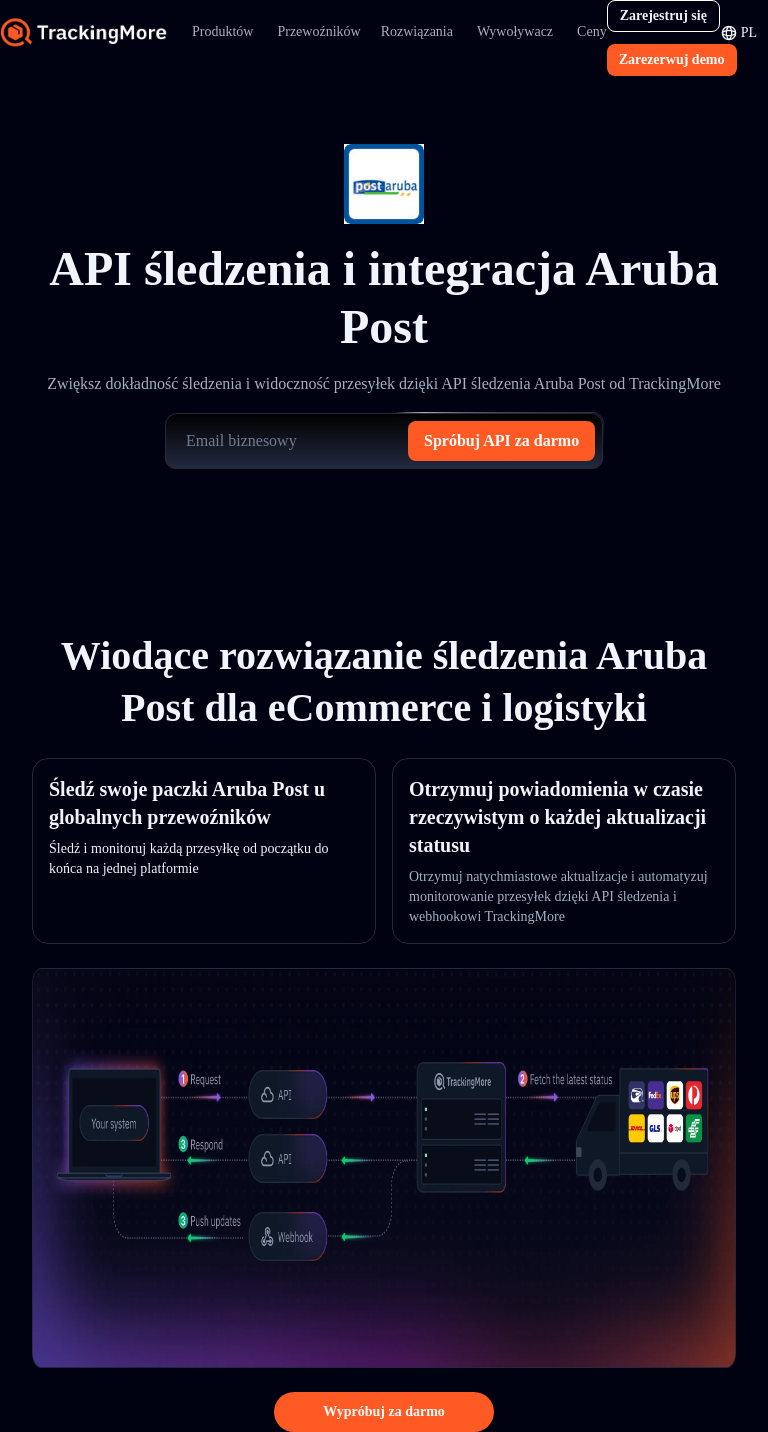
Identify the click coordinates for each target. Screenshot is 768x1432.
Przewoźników (318, 31)
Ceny (592, 31)
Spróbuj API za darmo (501, 440)
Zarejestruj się (663, 15)
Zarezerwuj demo (672, 59)
